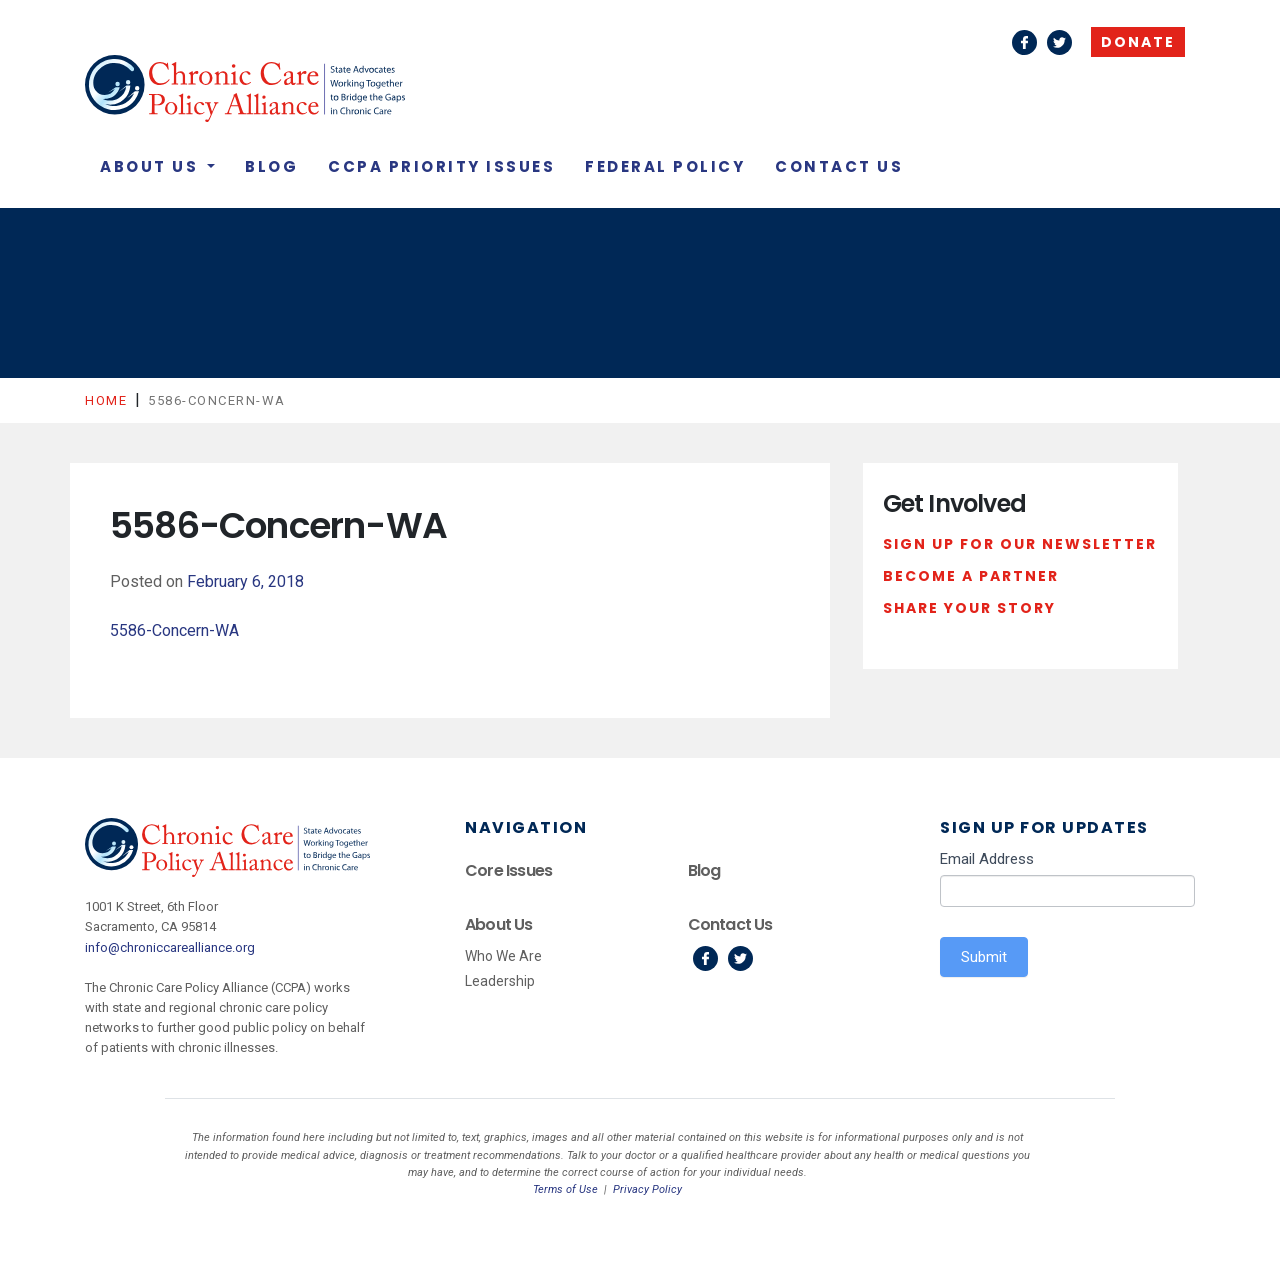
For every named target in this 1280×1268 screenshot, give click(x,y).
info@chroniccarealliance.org (170, 947)
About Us (152, 166)
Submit (984, 957)
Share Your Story (969, 608)
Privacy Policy (647, 1189)
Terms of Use (565, 1189)
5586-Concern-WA (174, 630)
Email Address (987, 859)
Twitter (1059, 42)
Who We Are (503, 956)
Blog (271, 166)
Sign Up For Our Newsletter (1020, 544)
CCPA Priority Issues (441, 166)
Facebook (1024, 42)
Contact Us (839, 166)
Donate (1138, 42)
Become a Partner (971, 576)
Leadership (500, 981)
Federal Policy (665, 166)
